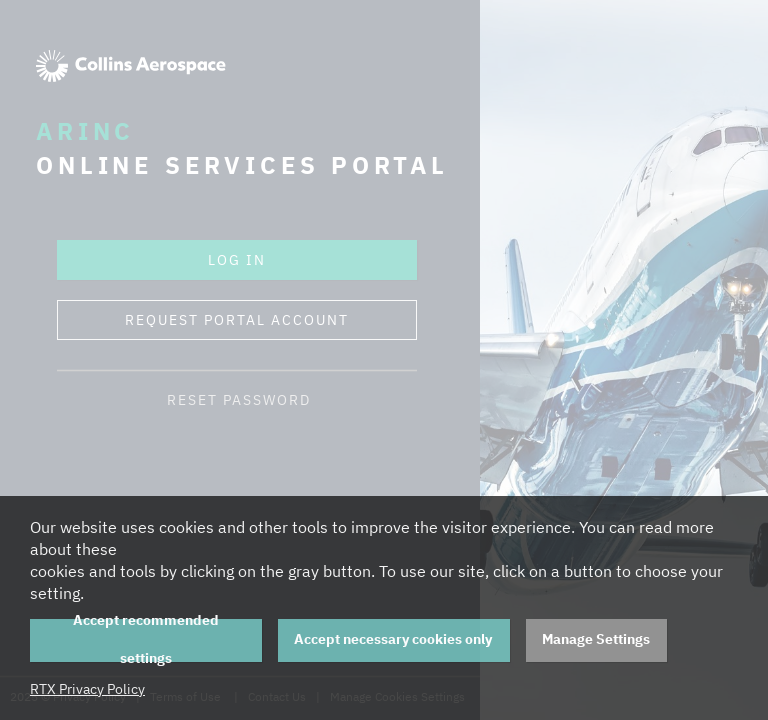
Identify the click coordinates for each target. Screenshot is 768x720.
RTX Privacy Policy (87, 689)
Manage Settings (596, 639)
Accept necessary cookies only (393, 639)
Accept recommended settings (146, 640)
